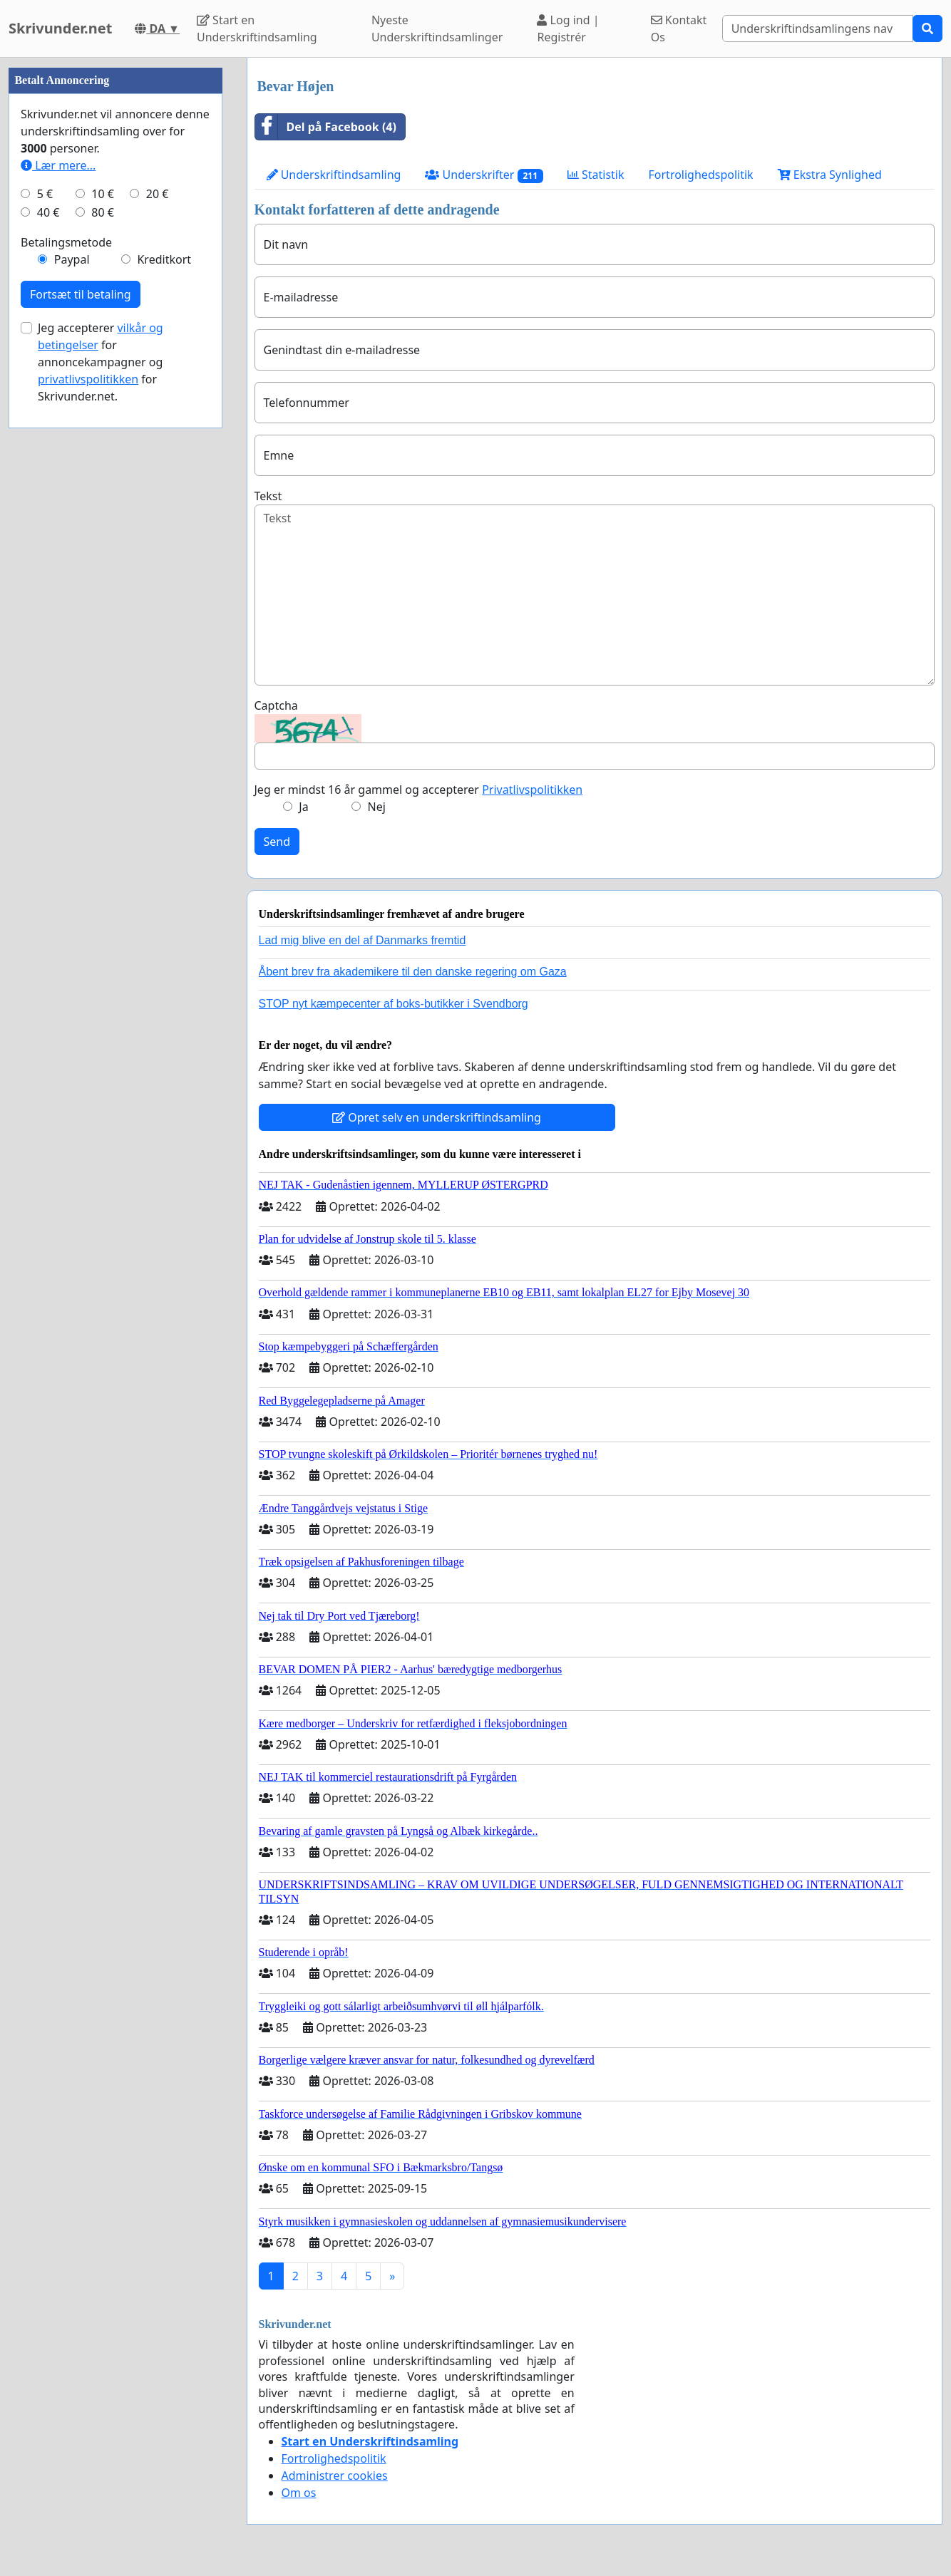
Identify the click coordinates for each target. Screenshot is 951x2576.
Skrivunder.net (60, 28)
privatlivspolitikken (88, 806)
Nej (377, 806)
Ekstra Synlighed (830, 174)
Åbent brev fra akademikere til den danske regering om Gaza (413, 972)
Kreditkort (164, 687)
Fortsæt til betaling (80, 722)
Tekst (268, 496)
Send (277, 841)
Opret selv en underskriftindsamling (436, 1117)
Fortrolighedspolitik (701, 174)
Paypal (72, 687)
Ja (303, 806)
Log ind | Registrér (568, 28)
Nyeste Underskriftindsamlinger (437, 28)
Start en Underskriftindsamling (257, 28)
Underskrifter (484, 175)
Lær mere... (58, 593)
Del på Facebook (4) (325, 127)
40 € (48, 640)
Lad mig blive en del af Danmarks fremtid (362, 940)
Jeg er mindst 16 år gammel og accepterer (419, 789)
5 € (45, 621)
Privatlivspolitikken (532, 789)
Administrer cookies (335, 2475)
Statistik (595, 174)
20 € (157, 621)
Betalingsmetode (66, 670)
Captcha (276, 705)
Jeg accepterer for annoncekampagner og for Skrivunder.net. (100, 790)
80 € (102, 640)
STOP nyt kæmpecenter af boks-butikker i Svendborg (393, 1004)
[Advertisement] (115, 271)
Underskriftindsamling (334, 174)
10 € (102, 621)
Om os (299, 2492)
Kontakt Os (679, 28)
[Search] (817, 28)
